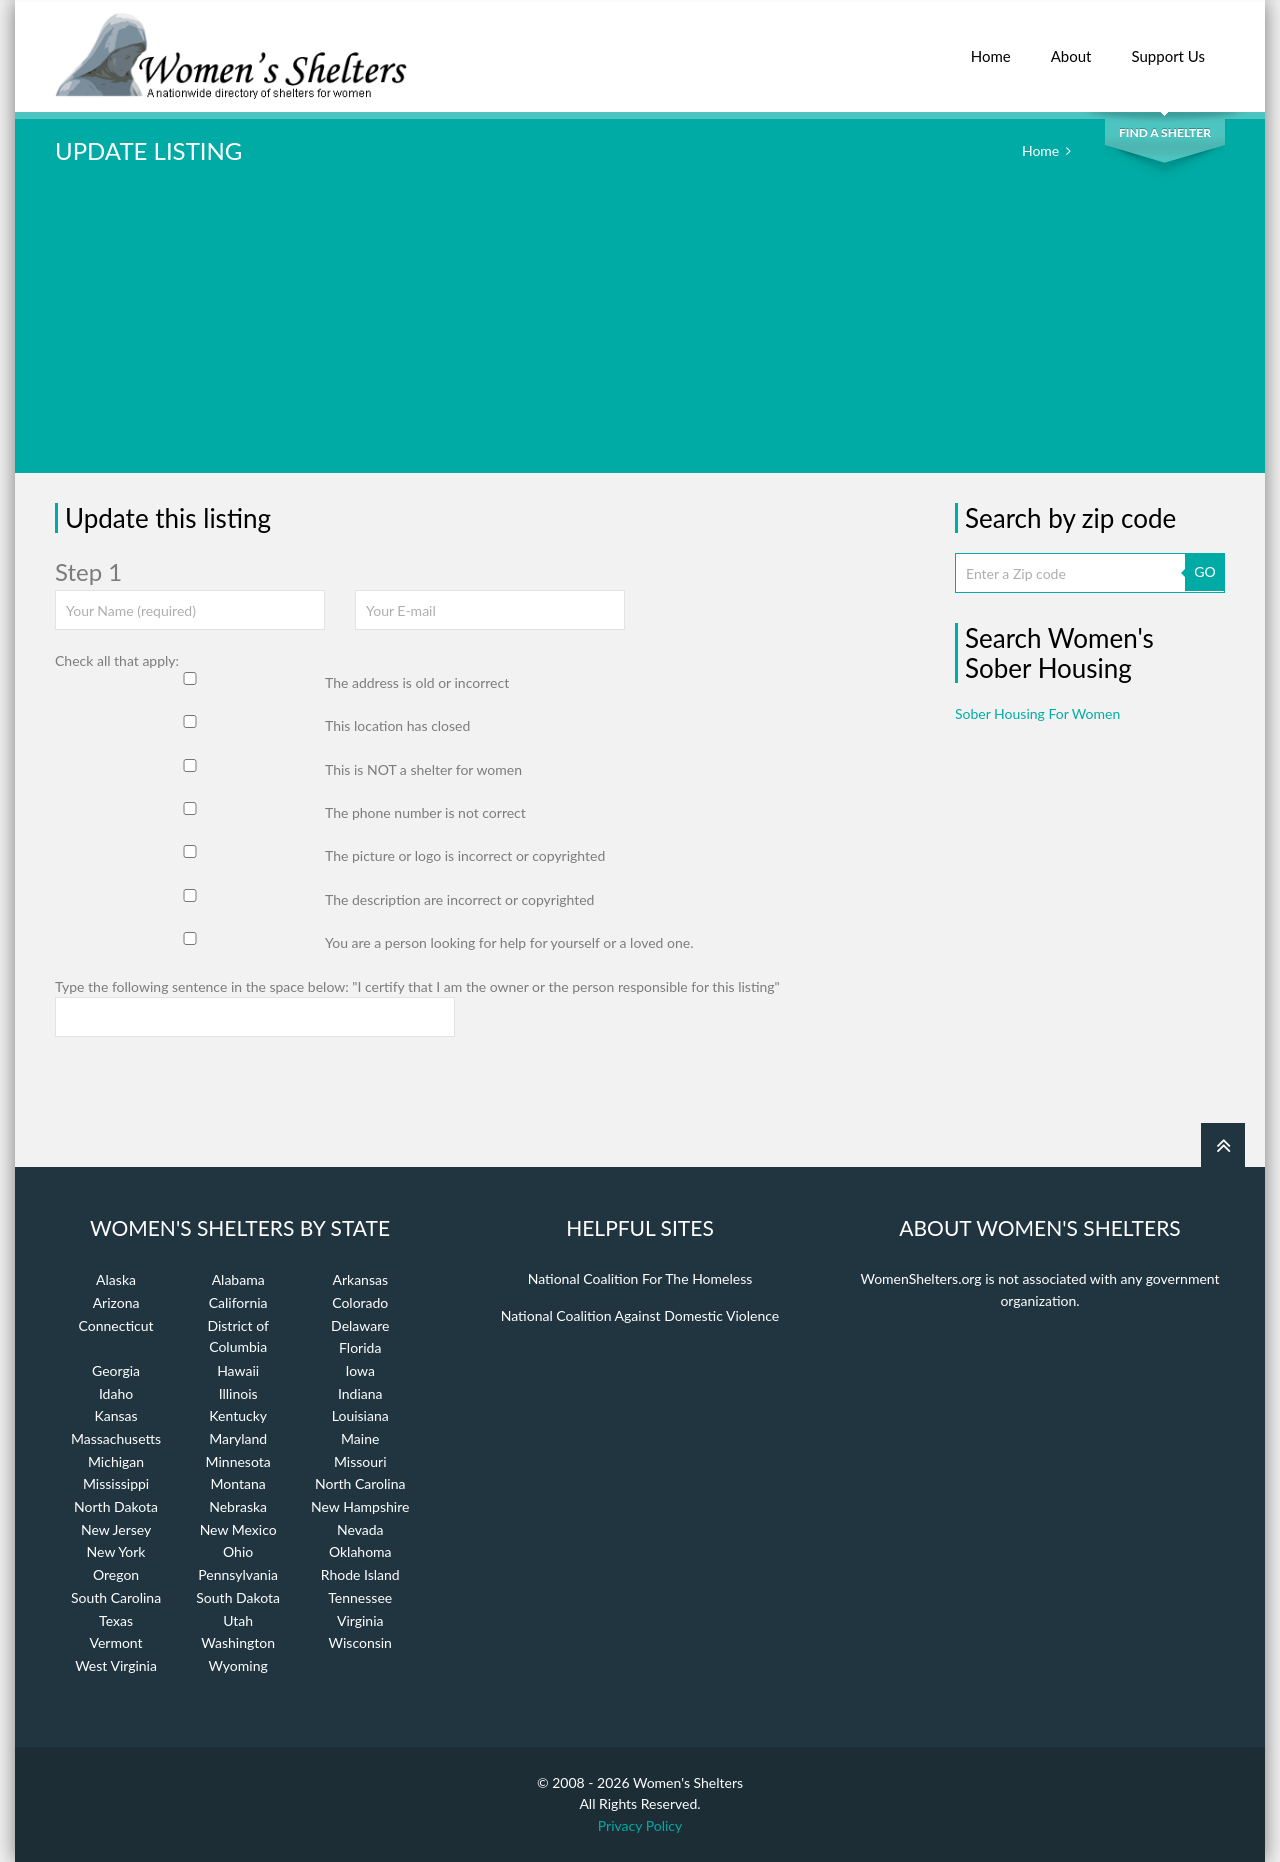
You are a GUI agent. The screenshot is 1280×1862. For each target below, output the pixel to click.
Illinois (238, 1393)
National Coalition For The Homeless (640, 1278)
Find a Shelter (1165, 132)
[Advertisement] (640, 333)
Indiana (360, 1393)
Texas (116, 1620)
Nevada (360, 1529)
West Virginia (116, 1665)
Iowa (360, 1370)
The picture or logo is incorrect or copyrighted (465, 855)
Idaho (116, 1393)
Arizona (116, 1302)
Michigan (116, 1461)
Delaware (360, 1325)
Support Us (1168, 45)
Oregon (116, 1574)
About (1071, 45)
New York (116, 1551)
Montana (238, 1483)
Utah (238, 1620)
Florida (360, 1347)
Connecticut (116, 1325)
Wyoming (238, 1665)
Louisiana (360, 1415)
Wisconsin (360, 1642)
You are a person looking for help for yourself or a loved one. (509, 942)
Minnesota (238, 1461)
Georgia (116, 1370)
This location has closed (397, 725)
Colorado (360, 1302)
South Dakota (238, 1597)
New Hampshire (360, 1506)
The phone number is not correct (425, 812)
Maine (360, 1438)
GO (1204, 571)
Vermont (115, 1642)
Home (991, 45)
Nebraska (238, 1506)
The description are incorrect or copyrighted (459, 899)
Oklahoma (360, 1551)
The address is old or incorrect (417, 682)
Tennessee (360, 1597)
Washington (238, 1642)
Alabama (238, 1279)
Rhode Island (360, 1574)
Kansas (116, 1415)
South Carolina (116, 1597)
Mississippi (116, 1483)
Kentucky (238, 1415)
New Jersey (116, 1529)
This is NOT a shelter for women (423, 769)
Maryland (238, 1438)
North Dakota (116, 1506)
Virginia (360, 1620)
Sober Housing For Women (1037, 713)
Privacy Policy (640, 1825)
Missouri (360, 1461)
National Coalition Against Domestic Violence (640, 1315)
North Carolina (360, 1483)
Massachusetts (116, 1438)
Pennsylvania (238, 1574)
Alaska (116, 1279)
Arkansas (360, 1279)
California (238, 1302)
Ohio (238, 1551)
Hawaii (238, 1370)
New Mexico (238, 1529)
